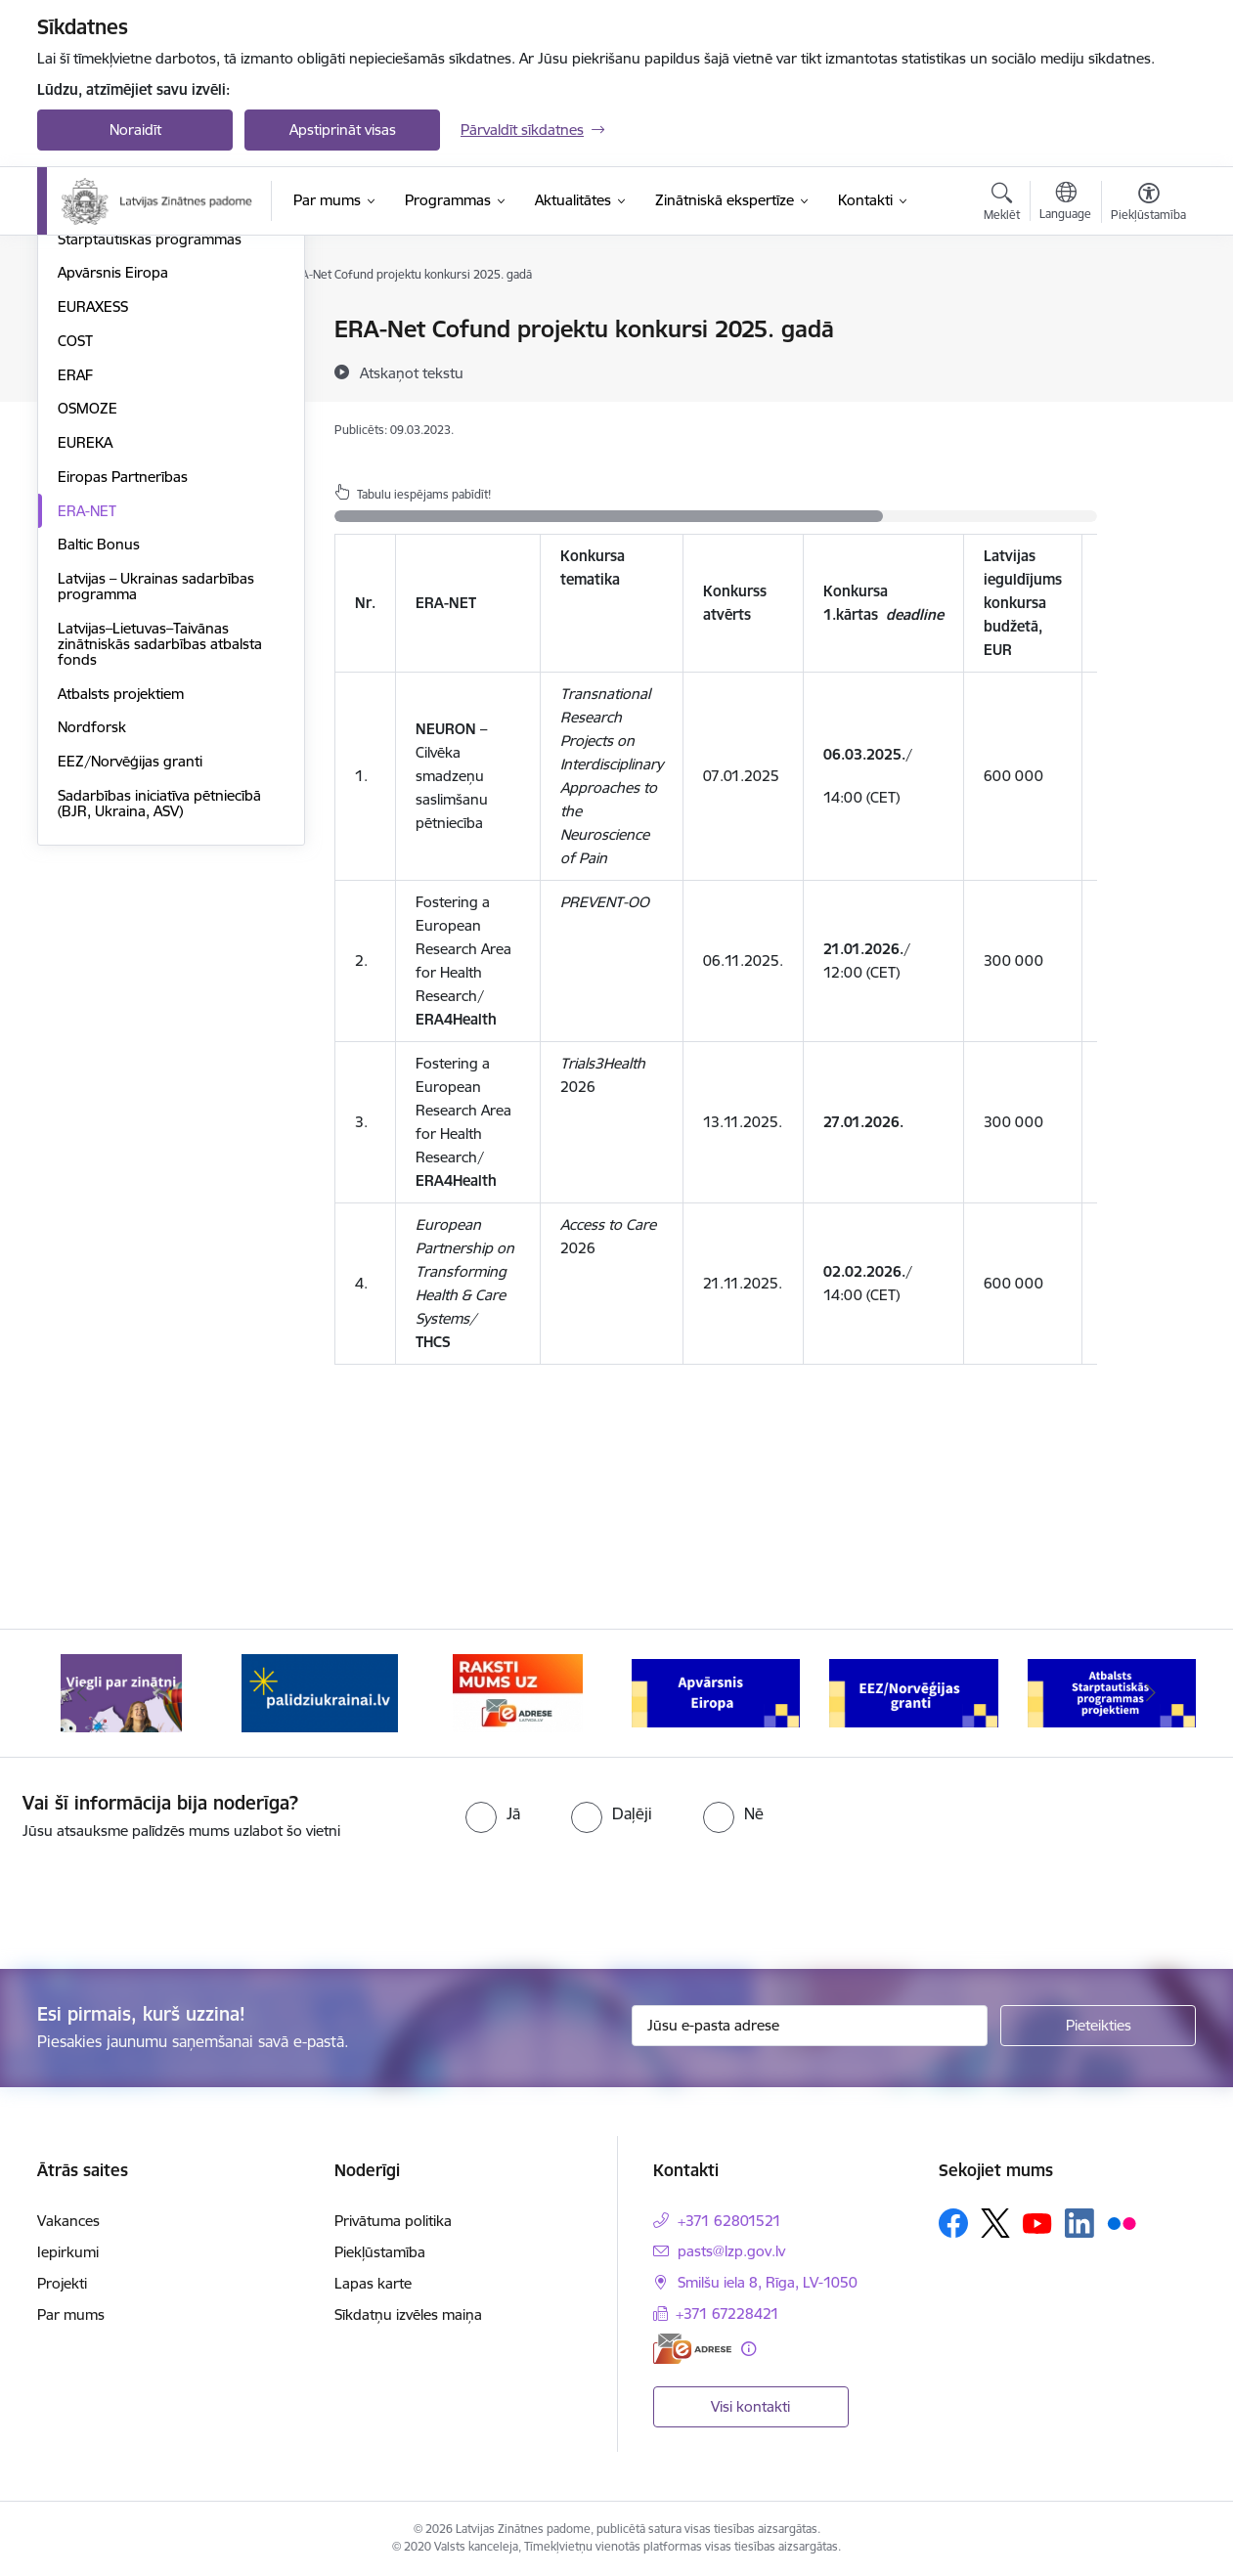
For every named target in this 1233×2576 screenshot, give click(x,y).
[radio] (492, 1813)
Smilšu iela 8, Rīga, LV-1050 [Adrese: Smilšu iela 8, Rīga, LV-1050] (768, 2282)
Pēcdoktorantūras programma (159, 414)
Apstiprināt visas (342, 129)
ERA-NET (87, 720)
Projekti (62, 2283)
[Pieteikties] (1098, 2025)
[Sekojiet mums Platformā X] (995, 2223)
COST (75, 550)
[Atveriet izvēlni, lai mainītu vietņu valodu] (1065, 203)
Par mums (71, 2314)
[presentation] (163, 1896)
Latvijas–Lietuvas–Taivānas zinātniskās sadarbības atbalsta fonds (160, 853)
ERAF (75, 584)
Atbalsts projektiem (121, 903)
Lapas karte (373, 2283)
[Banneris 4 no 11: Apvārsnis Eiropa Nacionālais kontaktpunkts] (716, 1691)
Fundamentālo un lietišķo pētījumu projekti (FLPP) (141, 372)
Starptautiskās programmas (150, 448)
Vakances (68, 2220)
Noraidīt (135, 129)
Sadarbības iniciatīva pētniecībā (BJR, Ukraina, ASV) (159, 1012)
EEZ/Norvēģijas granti (130, 970)
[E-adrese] (692, 2349)
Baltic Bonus (99, 753)
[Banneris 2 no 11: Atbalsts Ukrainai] (320, 1691)
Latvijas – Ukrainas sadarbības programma (156, 795)
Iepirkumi (68, 2252)
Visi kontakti (750, 2406)
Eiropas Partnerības (123, 686)
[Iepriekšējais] (82, 1693)
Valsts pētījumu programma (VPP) (168, 330)
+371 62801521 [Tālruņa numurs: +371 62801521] (729, 2220)
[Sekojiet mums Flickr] (1121, 2222)
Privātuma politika (393, 2220)
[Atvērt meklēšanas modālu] (1002, 204)
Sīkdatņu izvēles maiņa (408, 2314)
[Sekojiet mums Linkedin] (1079, 2223)
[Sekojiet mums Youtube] (1037, 2222)
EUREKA (85, 651)
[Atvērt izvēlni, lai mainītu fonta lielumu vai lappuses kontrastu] (1148, 204)
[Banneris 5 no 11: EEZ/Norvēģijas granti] (913, 1691)
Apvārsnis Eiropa (113, 481)
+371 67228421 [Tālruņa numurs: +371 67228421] (727, 2313)
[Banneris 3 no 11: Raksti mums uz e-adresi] (518, 1691)
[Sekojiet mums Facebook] (953, 2223)
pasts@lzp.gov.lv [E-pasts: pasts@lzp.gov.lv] (731, 2251)
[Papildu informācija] (748, 2348)
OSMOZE (87, 617)
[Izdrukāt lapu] (1147, 321)
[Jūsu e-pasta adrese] (810, 2025)
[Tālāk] (1151, 1693)
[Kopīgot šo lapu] (1147, 370)
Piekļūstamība (379, 2252)
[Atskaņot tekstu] (411, 372)
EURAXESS (93, 515)
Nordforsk (92, 936)
